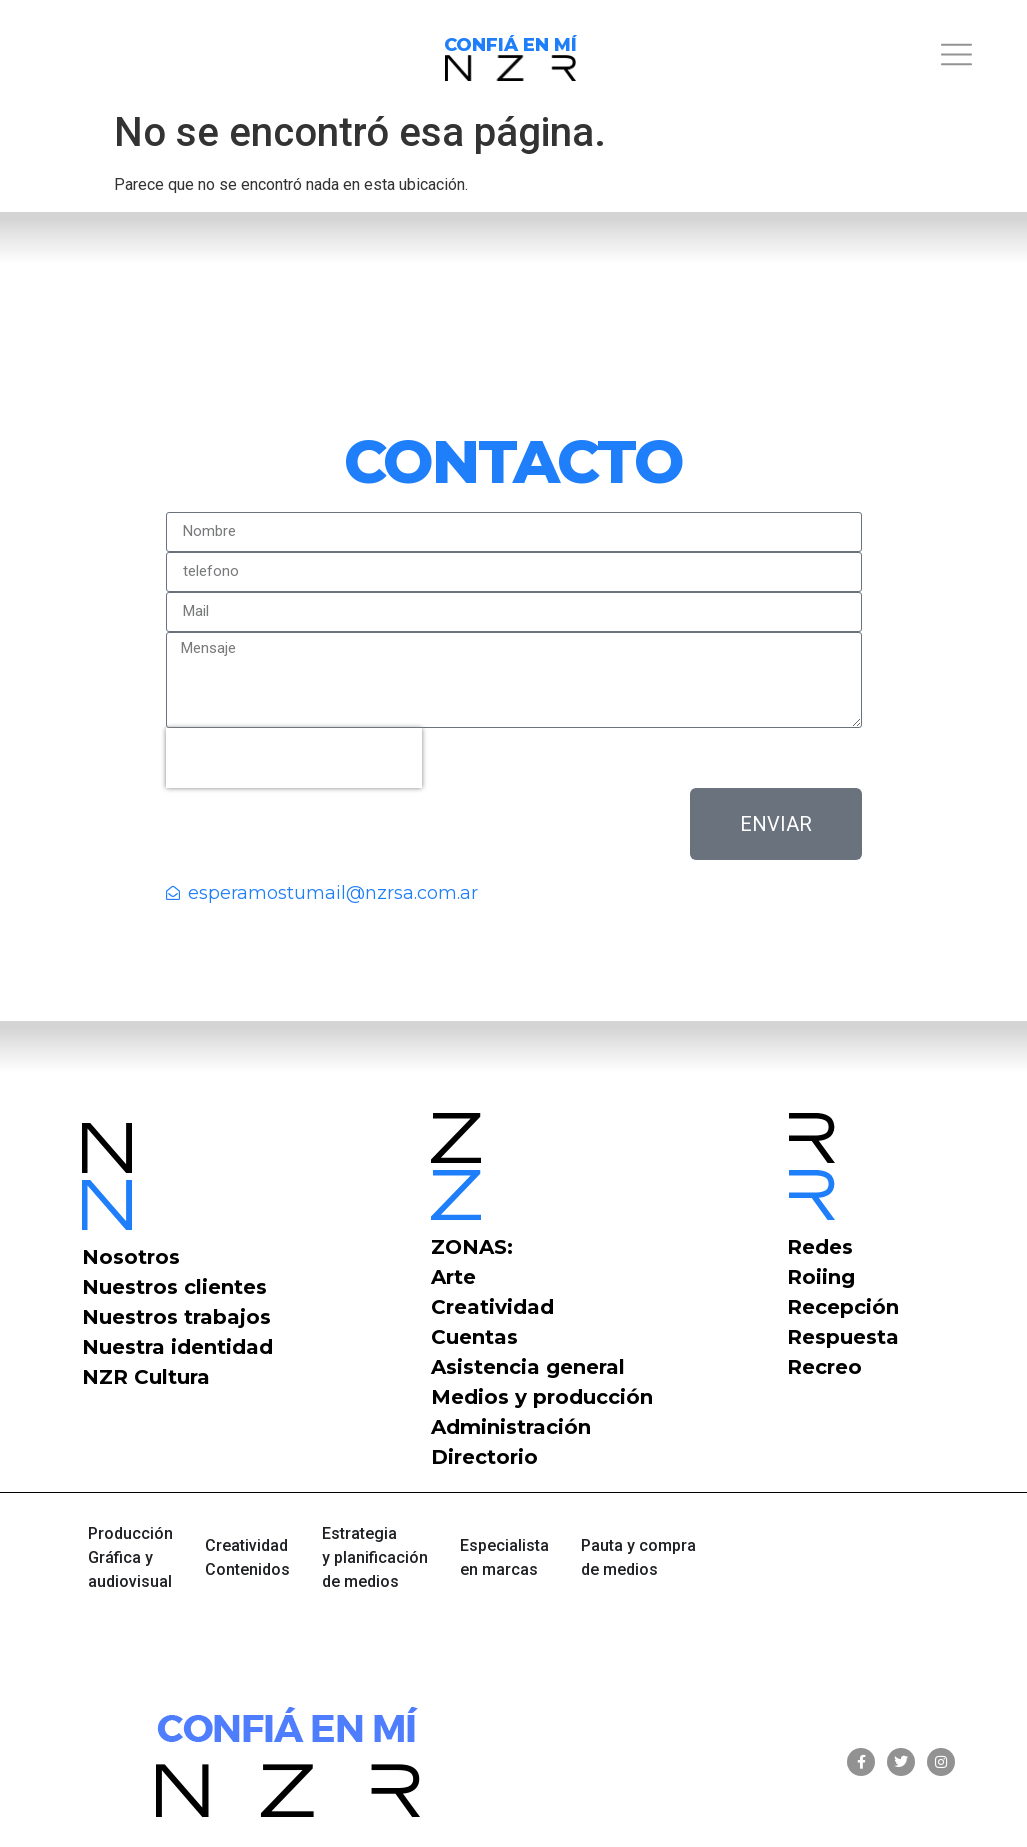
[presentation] (294, 758)
